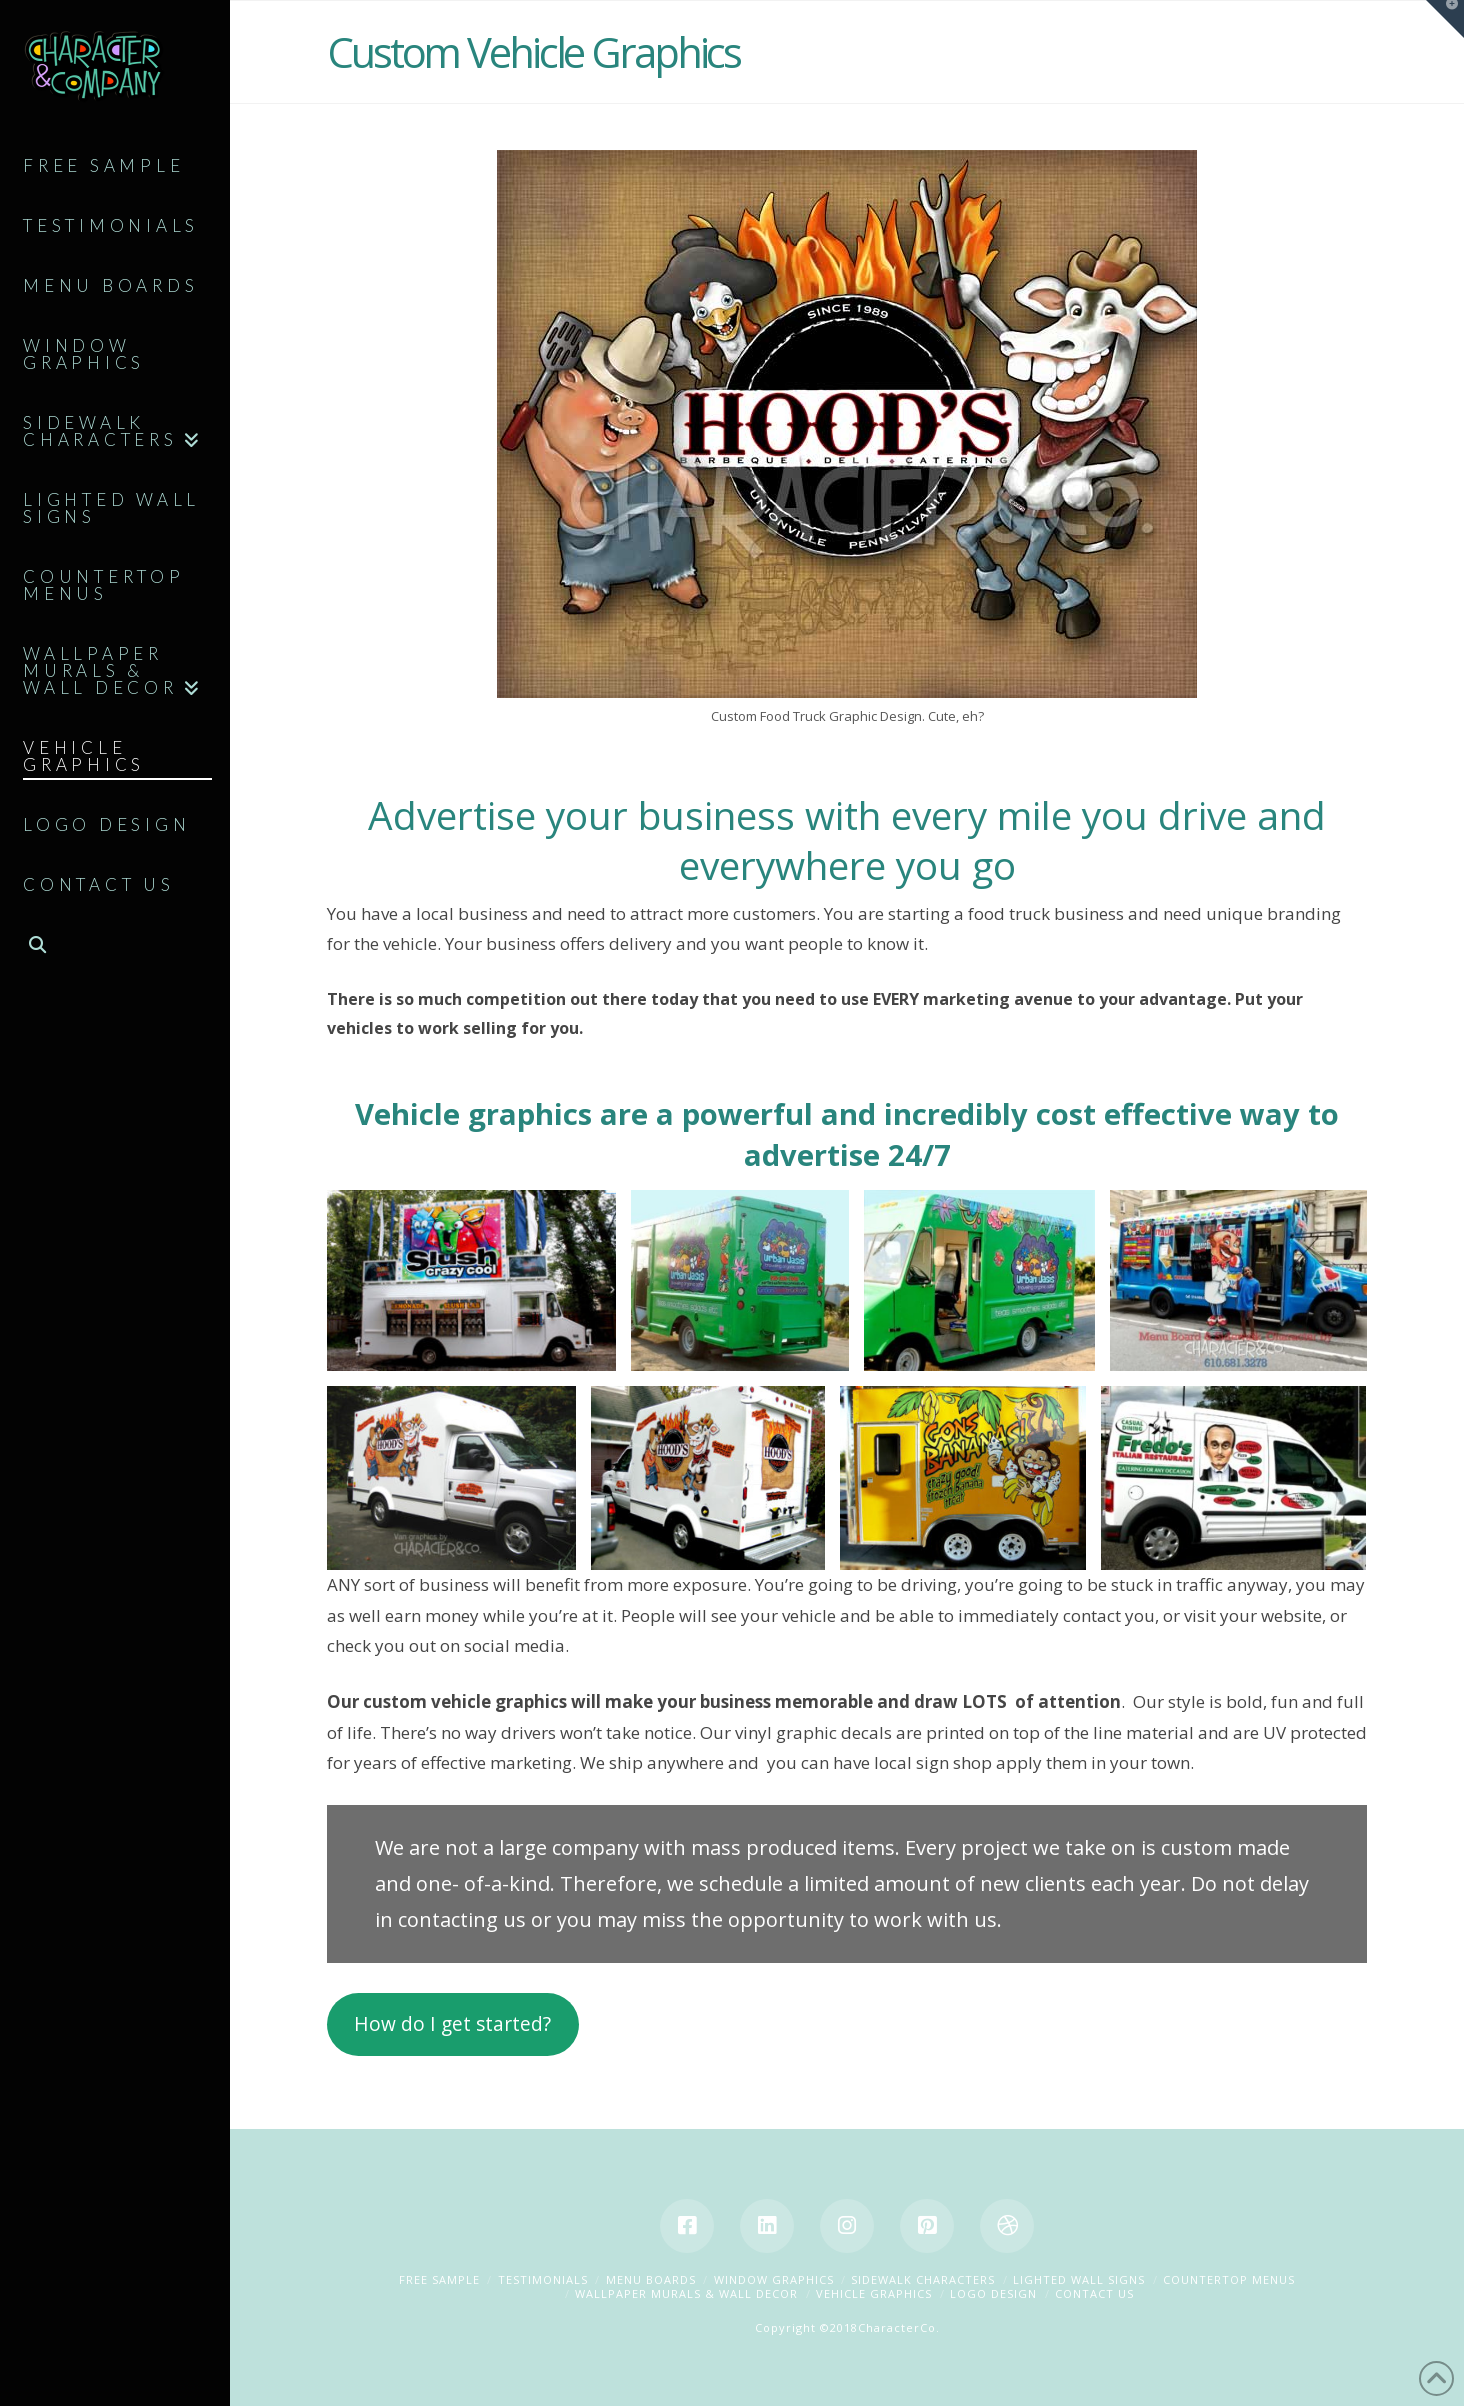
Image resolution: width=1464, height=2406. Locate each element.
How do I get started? (452, 2024)
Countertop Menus (1229, 2279)
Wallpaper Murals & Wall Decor (686, 2293)
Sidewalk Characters (923, 2279)
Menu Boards (651, 2279)
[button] (1445, 19)
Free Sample (439, 2279)
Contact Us (1094, 2293)
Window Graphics (774, 2279)
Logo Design (993, 2293)
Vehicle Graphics (874, 2293)
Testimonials (543, 2279)
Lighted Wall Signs (1079, 2279)
